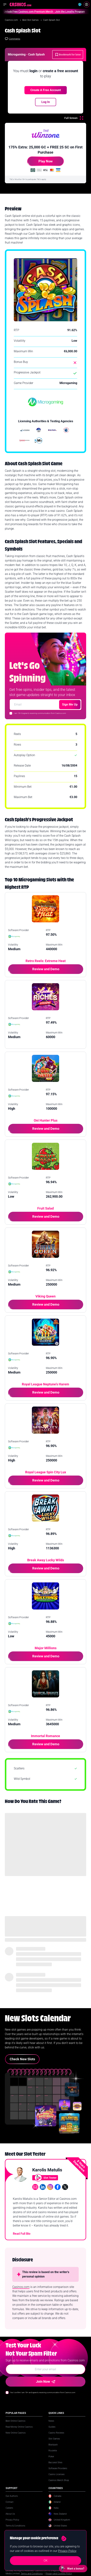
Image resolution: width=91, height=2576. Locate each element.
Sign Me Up (70, 704)
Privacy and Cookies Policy (59, 2573)
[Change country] (80, 4)
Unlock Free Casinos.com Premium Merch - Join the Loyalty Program (41, 11)
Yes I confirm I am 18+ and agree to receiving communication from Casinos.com (42, 2392)
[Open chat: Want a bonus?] (73, 2568)
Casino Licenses (56, 2474)
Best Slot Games (30, 20)
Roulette (52, 2450)
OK (46, 2560)
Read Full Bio (21, 2233)
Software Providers (57, 2468)
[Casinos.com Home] (20, 4)
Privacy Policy (12, 2519)
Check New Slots (22, 2059)
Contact (9, 2502)
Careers (9, 2508)
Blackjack (53, 2444)
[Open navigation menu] (5, 4)
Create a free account (45, 90)
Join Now (45, 2381)
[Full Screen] (73, 118)
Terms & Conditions (15, 2525)
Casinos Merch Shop (58, 2480)
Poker (51, 2456)
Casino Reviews (56, 2432)
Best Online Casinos (15, 2421)
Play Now (40, 162)
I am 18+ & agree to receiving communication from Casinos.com (40, 713)
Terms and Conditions (32, 2573)
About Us (10, 2514)
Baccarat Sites (55, 2462)
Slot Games (54, 2438)
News (51, 2421)
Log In (45, 102)
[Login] (87, 4)
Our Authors (12, 2496)
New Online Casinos (16, 2432)
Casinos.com (11, 20)
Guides (51, 2427)
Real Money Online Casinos (19, 2427)
